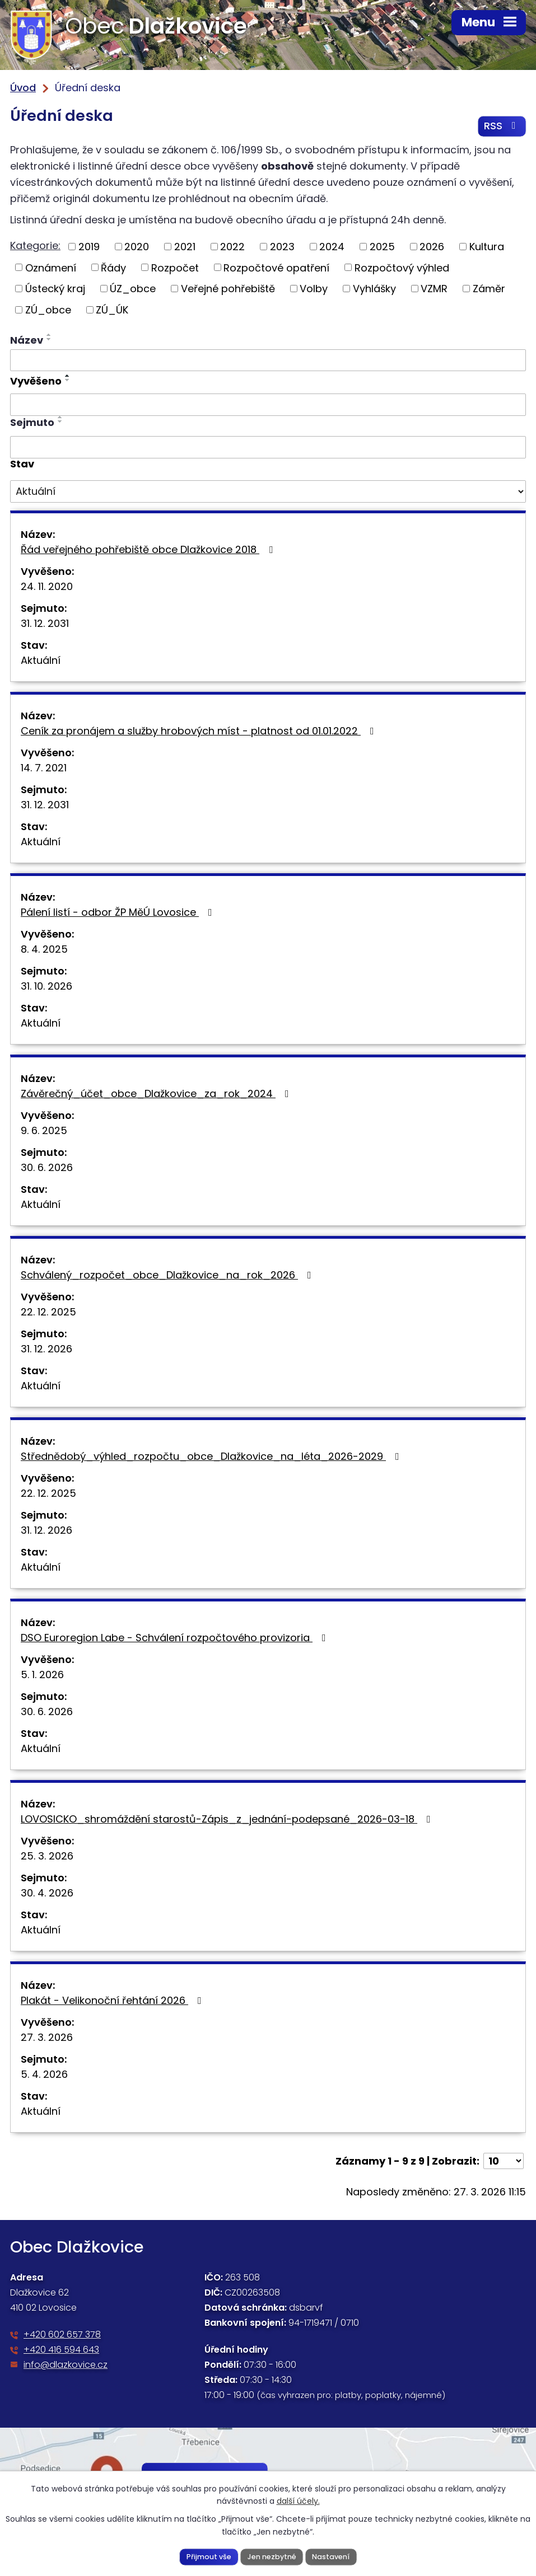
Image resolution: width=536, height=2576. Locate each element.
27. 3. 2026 (47, 2038)
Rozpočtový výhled (402, 268)
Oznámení (50, 268)
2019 (89, 247)
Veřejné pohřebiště (228, 289)
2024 (331, 247)
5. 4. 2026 (44, 2075)
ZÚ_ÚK (112, 310)
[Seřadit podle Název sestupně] (49, 340)
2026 (432, 247)
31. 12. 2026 (46, 1349)
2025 (382, 247)
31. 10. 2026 (46, 987)
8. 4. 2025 (44, 950)
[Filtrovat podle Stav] (268, 492)
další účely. (298, 2501)
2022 (232, 247)
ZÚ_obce (48, 310)
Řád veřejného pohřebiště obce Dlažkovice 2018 (149, 550)
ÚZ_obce (133, 289)
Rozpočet (175, 268)
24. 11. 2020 (47, 587)
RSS (502, 127)
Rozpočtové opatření (276, 268)
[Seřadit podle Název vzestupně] (49, 335)
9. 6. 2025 (44, 1131)
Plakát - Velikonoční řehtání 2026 (113, 2001)
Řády (113, 268)
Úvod (23, 88)
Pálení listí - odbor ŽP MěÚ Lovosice (119, 913)
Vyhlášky (374, 289)
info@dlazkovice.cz (66, 2365)
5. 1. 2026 (42, 1675)
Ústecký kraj (55, 289)
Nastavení (331, 2556)
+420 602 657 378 (62, 2335)
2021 (184, 247)
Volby (314, 289)
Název (26, 341)
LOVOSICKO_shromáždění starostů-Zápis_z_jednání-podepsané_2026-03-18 (228, 1819)
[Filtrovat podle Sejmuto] (268, 448)
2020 (136, 247)
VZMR (434, 289)
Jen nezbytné (272, 2556)
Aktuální (40, 661)
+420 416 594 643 (61, 2350)
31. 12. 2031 (45, 624)
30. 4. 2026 (47, 1893)
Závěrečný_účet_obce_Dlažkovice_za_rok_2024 (157, 1094)
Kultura (486, 247)
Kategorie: (35, 246)
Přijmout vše (208, 2556)
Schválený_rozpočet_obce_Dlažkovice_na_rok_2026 (168, 1275)
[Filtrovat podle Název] (268, 361)
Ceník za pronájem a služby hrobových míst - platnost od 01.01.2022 (200, 731)
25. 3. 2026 (47, 1856)
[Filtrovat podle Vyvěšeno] (268, 405)
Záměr (489, 289)
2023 (282, 247)
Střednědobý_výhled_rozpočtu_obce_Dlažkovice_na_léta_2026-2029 (212, 1457)
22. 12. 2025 (48, 1312)
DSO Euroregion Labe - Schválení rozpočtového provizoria (175, 1638)
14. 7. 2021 (44, 768)
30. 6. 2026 (47, 1168)
